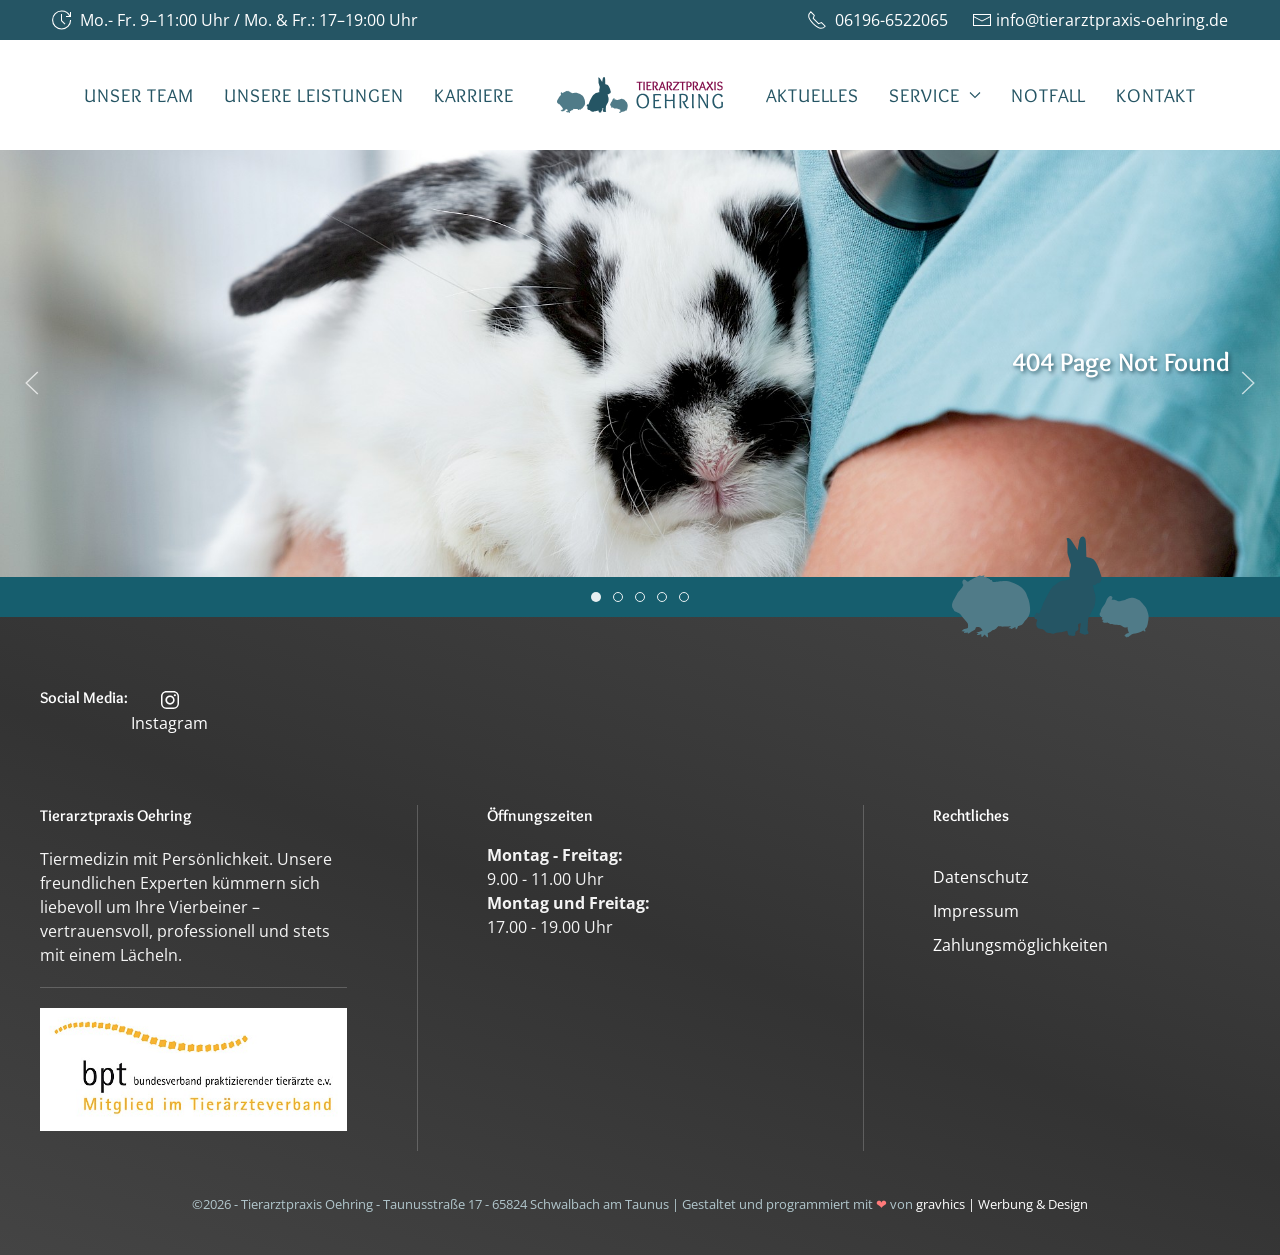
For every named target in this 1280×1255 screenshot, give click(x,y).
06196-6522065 (877, 20)
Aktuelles (812, 95)
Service (935, 95)
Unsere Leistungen (314, 95)
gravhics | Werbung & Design (1002, 1204)
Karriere (474, 95)
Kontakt (1156, 95)
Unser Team (139, 95)
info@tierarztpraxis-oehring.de (1100, 20)
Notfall (1048, 95)
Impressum (976, 911)
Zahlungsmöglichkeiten (1020, 945)
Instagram (169, 710)
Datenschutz (981, 877)
